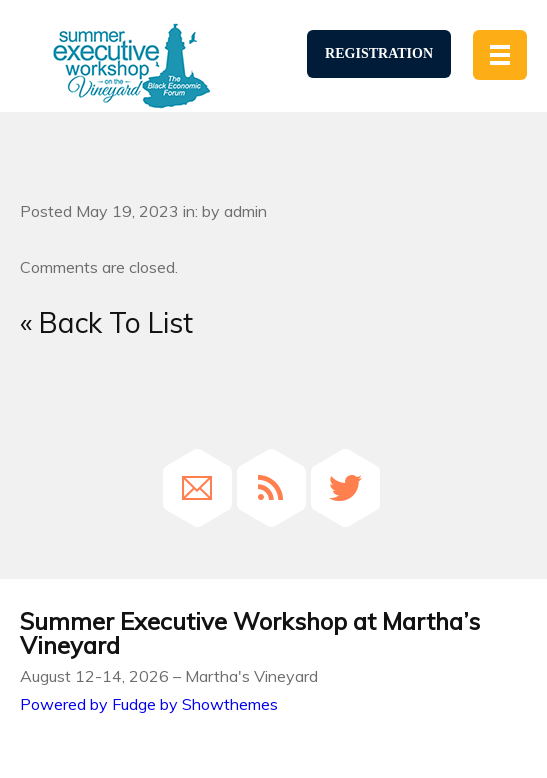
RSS (271, 488)
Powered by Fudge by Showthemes (149, 704)
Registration (379, 53)
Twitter (345, 488)
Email (197, 488)
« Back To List (106, 322)
